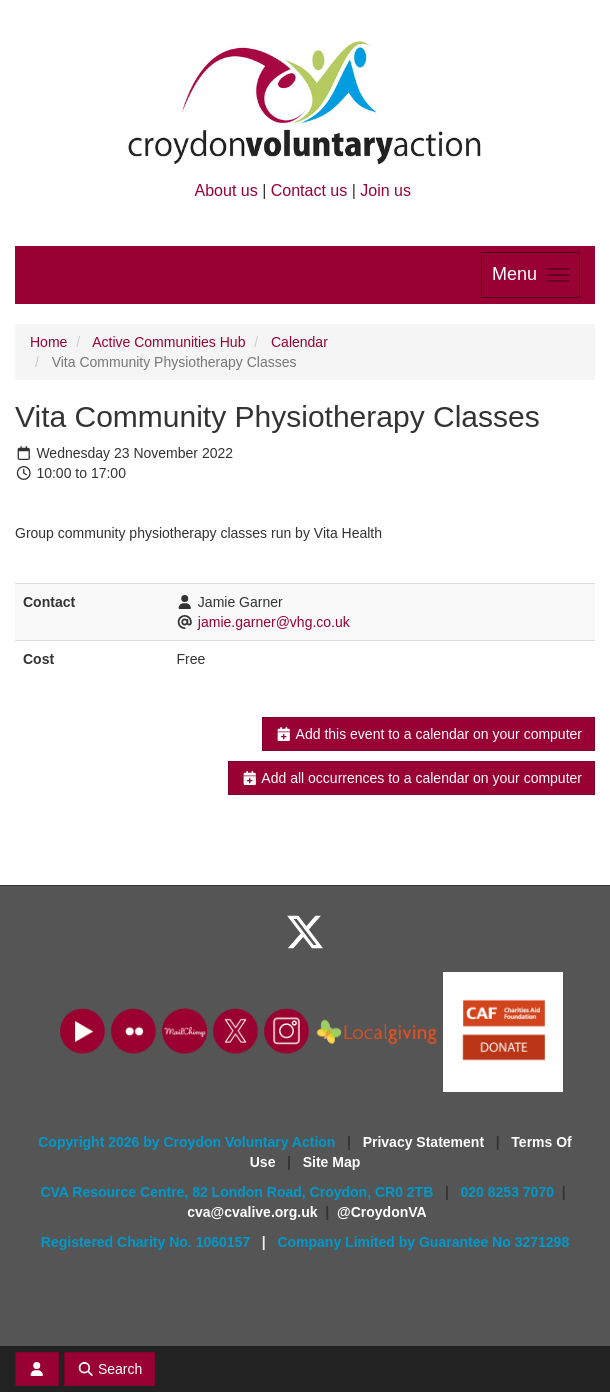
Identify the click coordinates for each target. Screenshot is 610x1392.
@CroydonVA (382, 1212)
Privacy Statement (425, 1142)
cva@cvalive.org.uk (252, 1212)
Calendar (299, 342)
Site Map (332, 1162)
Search (110, 1369)
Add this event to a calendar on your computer (428, 734)
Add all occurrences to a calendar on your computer (411, 778)
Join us (385, 190)
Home (48, 342)
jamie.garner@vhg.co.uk (274, 622)
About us (226, 190)
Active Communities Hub (168, 342)
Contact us (309, 190)
